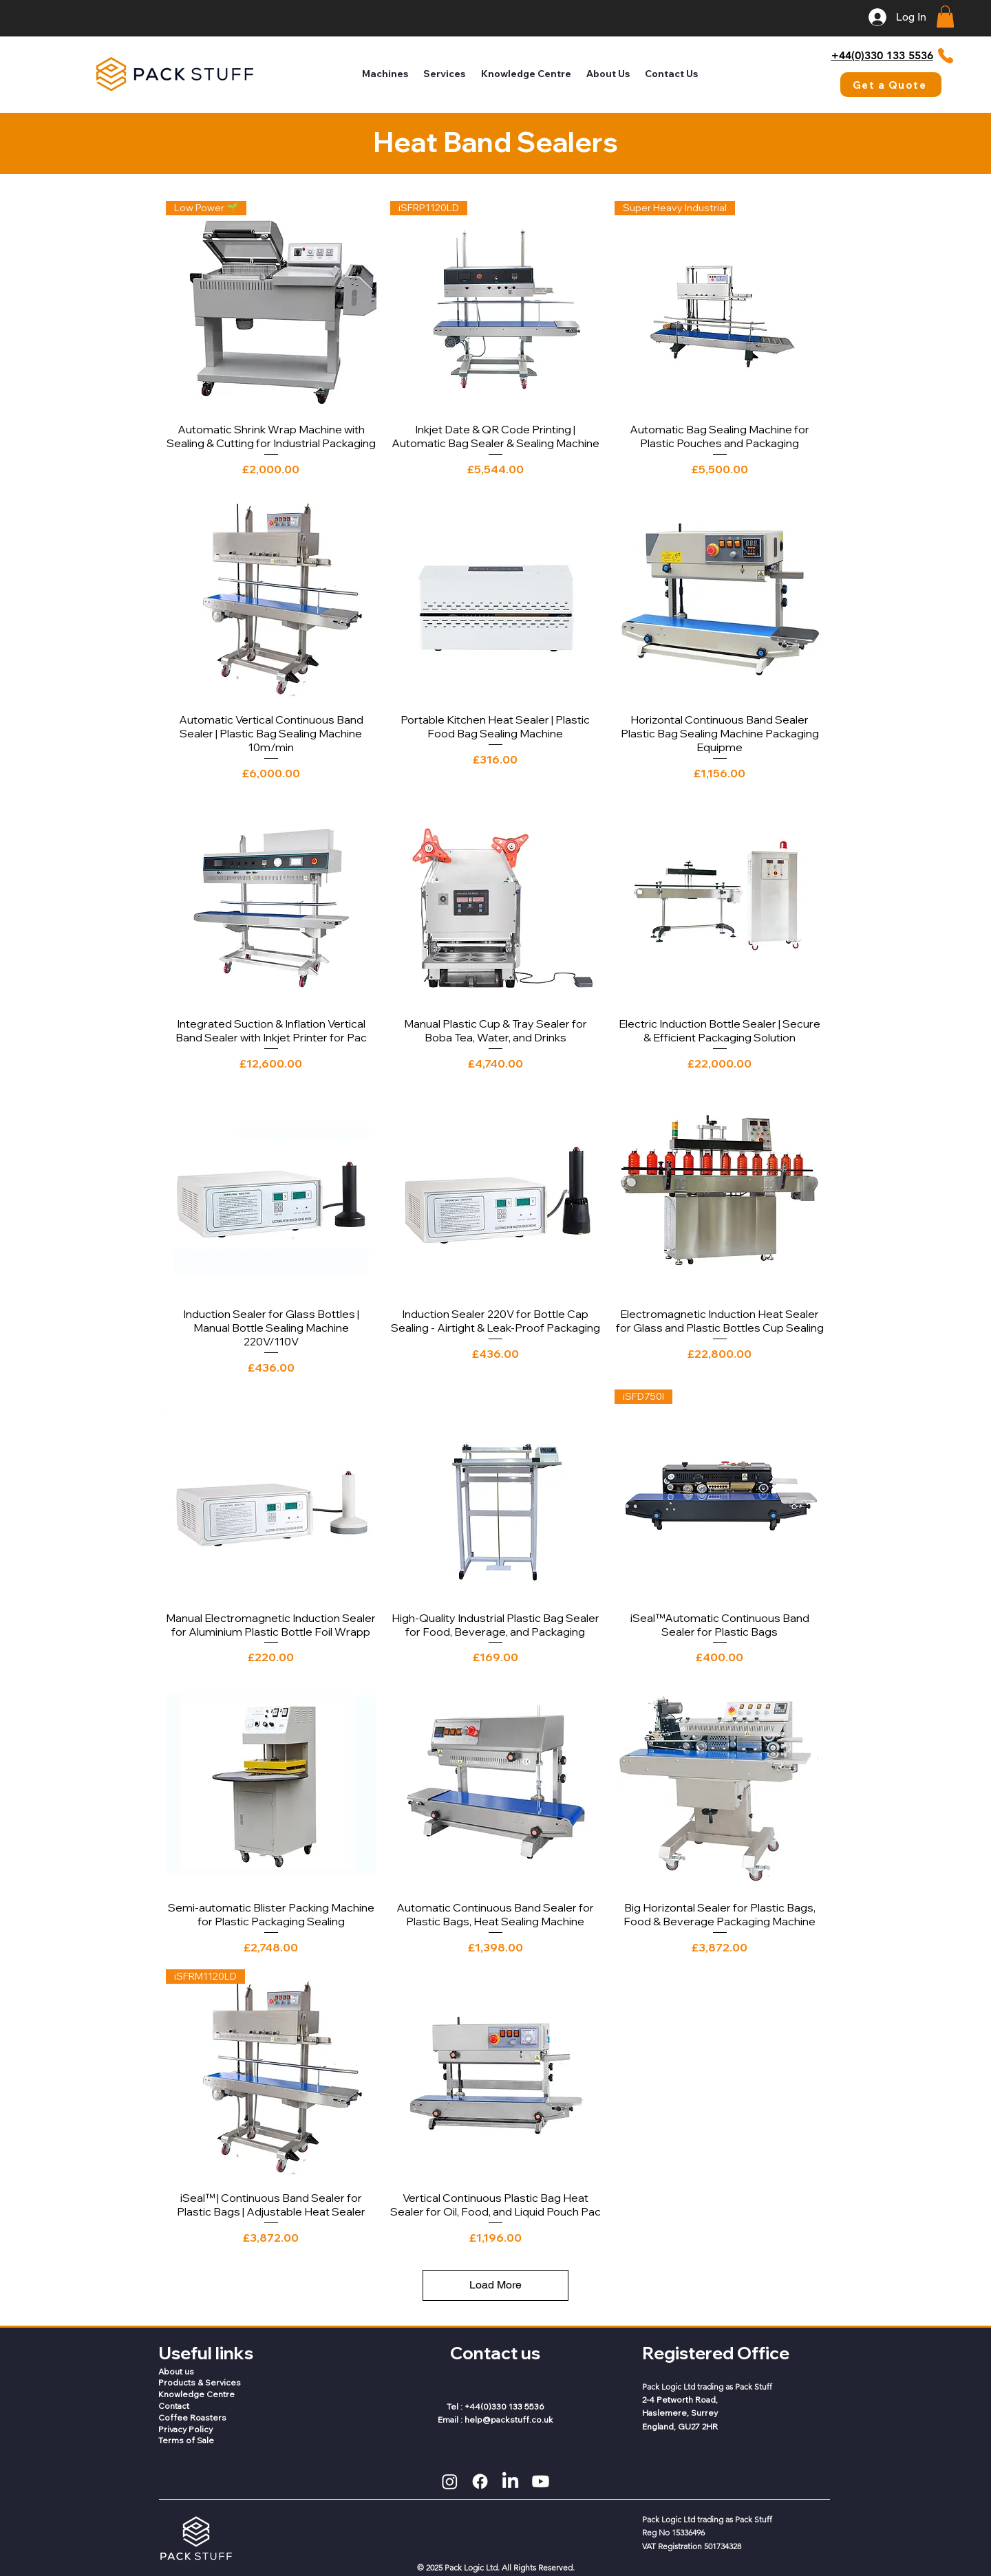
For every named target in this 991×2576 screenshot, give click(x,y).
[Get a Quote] (890, 84)
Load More (495, 2284)
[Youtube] (541, 2481)
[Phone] (945, 55)
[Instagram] (450, 2481)
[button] (945, 17)
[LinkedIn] (510, 2481)
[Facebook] (480, 2481)
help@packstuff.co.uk (509, 2419)
